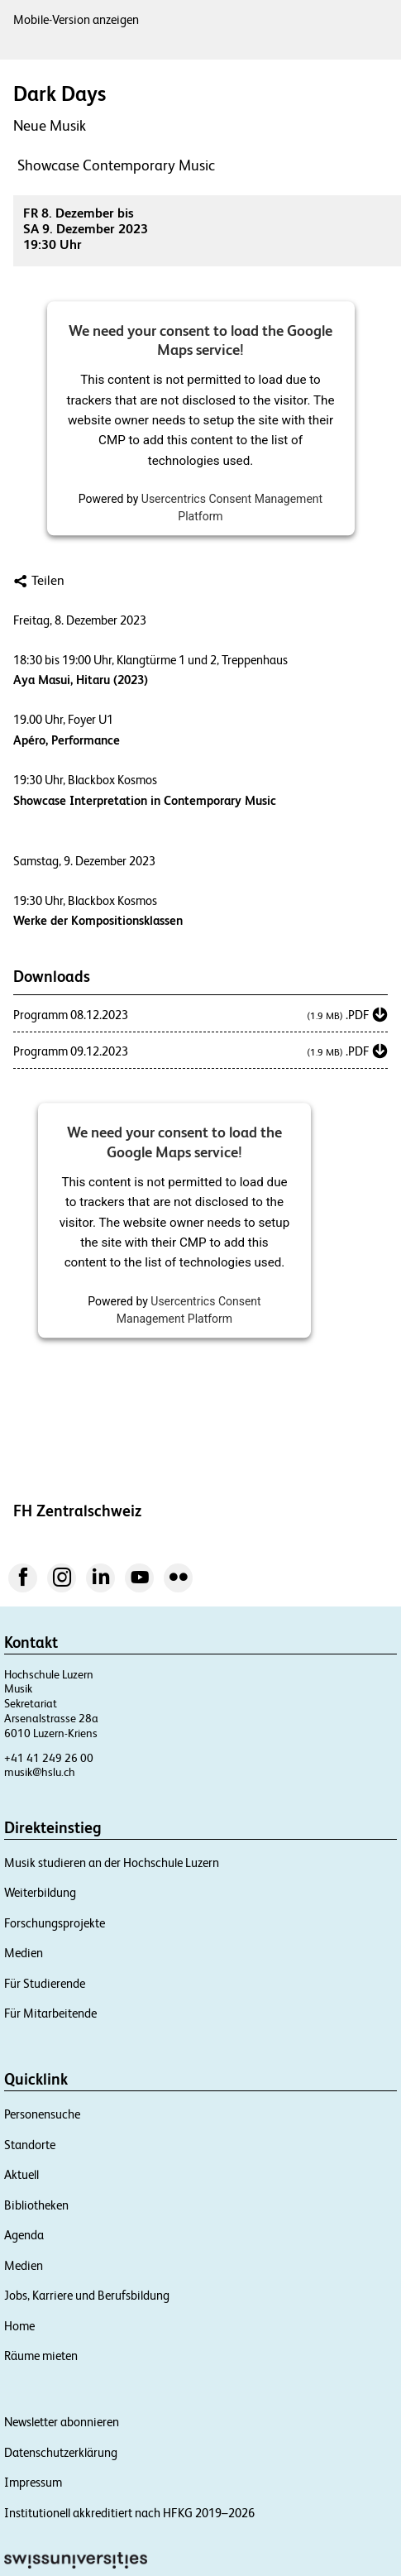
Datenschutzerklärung (60, 2452)
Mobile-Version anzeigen (76, 19)
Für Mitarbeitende (50, 2013)
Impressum (33, 2482)
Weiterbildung (40, 1892)
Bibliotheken (36, 2205)
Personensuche (42, 2114)
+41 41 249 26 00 (48, 1757)
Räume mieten (41, 2356)
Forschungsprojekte (54, 1923)
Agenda (24, 2235)
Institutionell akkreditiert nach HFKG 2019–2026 (129, 2513)
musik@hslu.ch (39, 1772)
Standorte (29, 2145)
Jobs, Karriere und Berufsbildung (86, 2295)
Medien (23, 1953)
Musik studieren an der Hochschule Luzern (111, 1862)
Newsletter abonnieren (61, 2422)
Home (19, 2326)
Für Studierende (44, 1983)
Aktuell (21, 2174)
